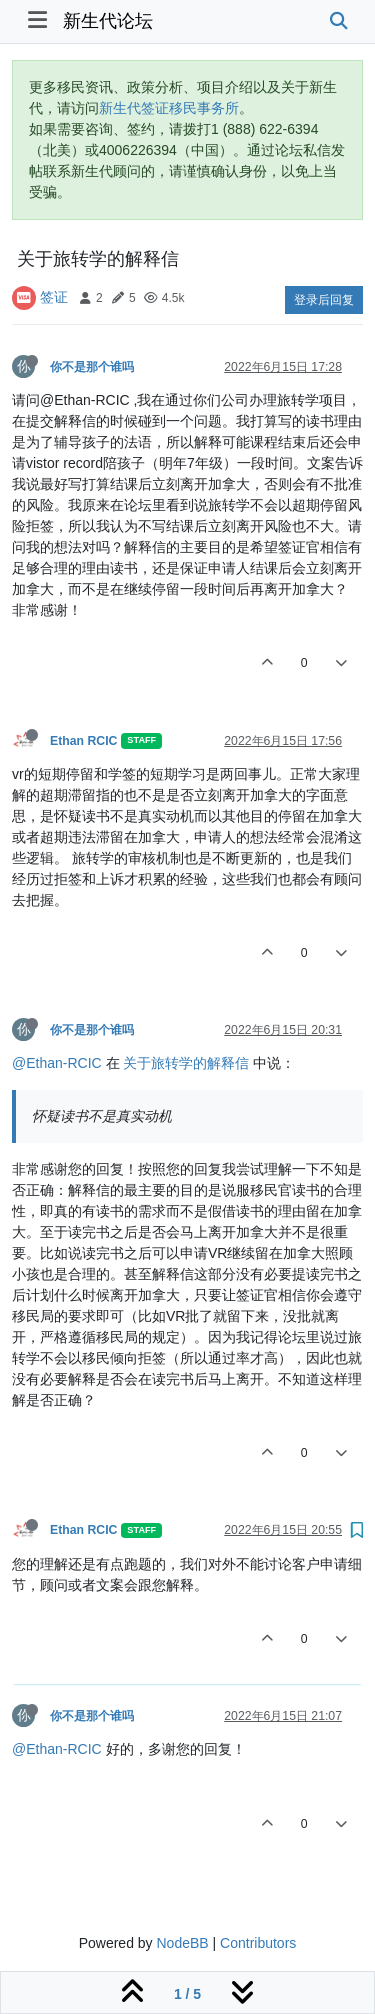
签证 (54, 297)
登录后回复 (324, 300)
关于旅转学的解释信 (186, 1063)
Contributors (258, 1943)
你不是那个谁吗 (92, 367)
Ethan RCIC (83, 741)
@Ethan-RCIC (57, 1063)
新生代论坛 (108, 21)
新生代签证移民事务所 (169, 108)
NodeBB (182, 1943)
